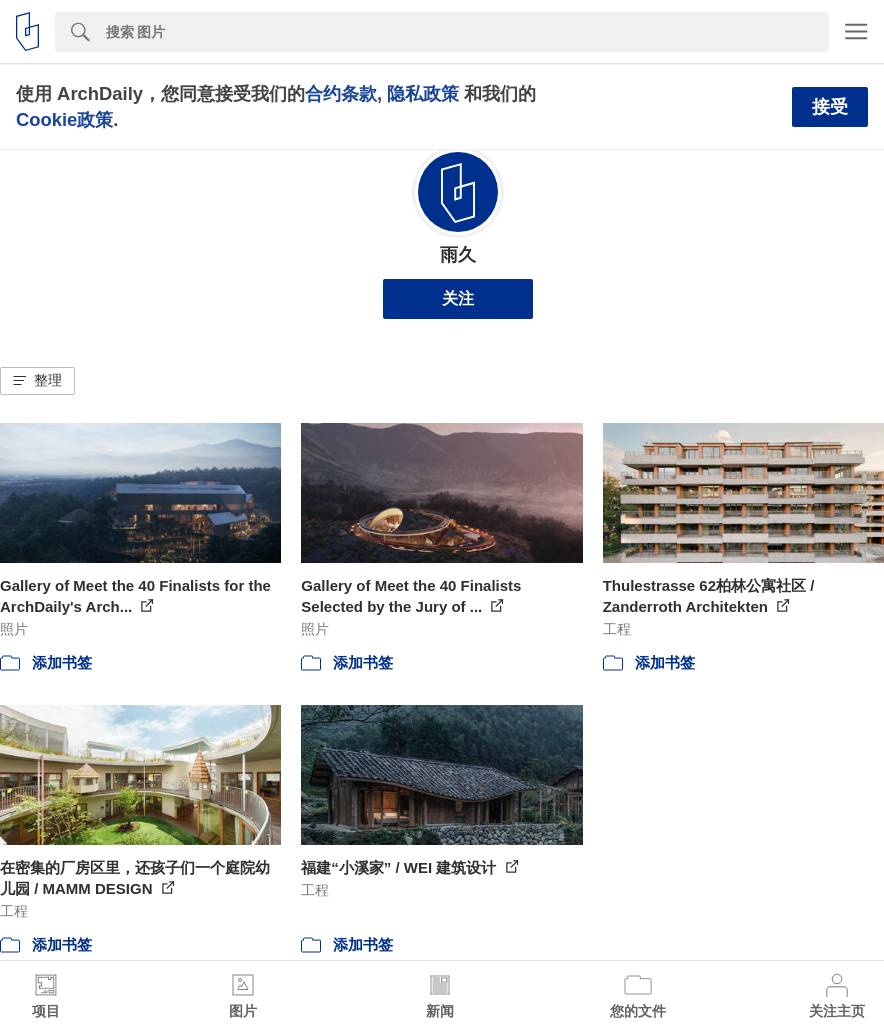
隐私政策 (423, 93)
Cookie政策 (64, 119)
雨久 (458, 255)
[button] (37, 381)
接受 (830, 107)
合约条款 (341, 93)
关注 (458, 298)
